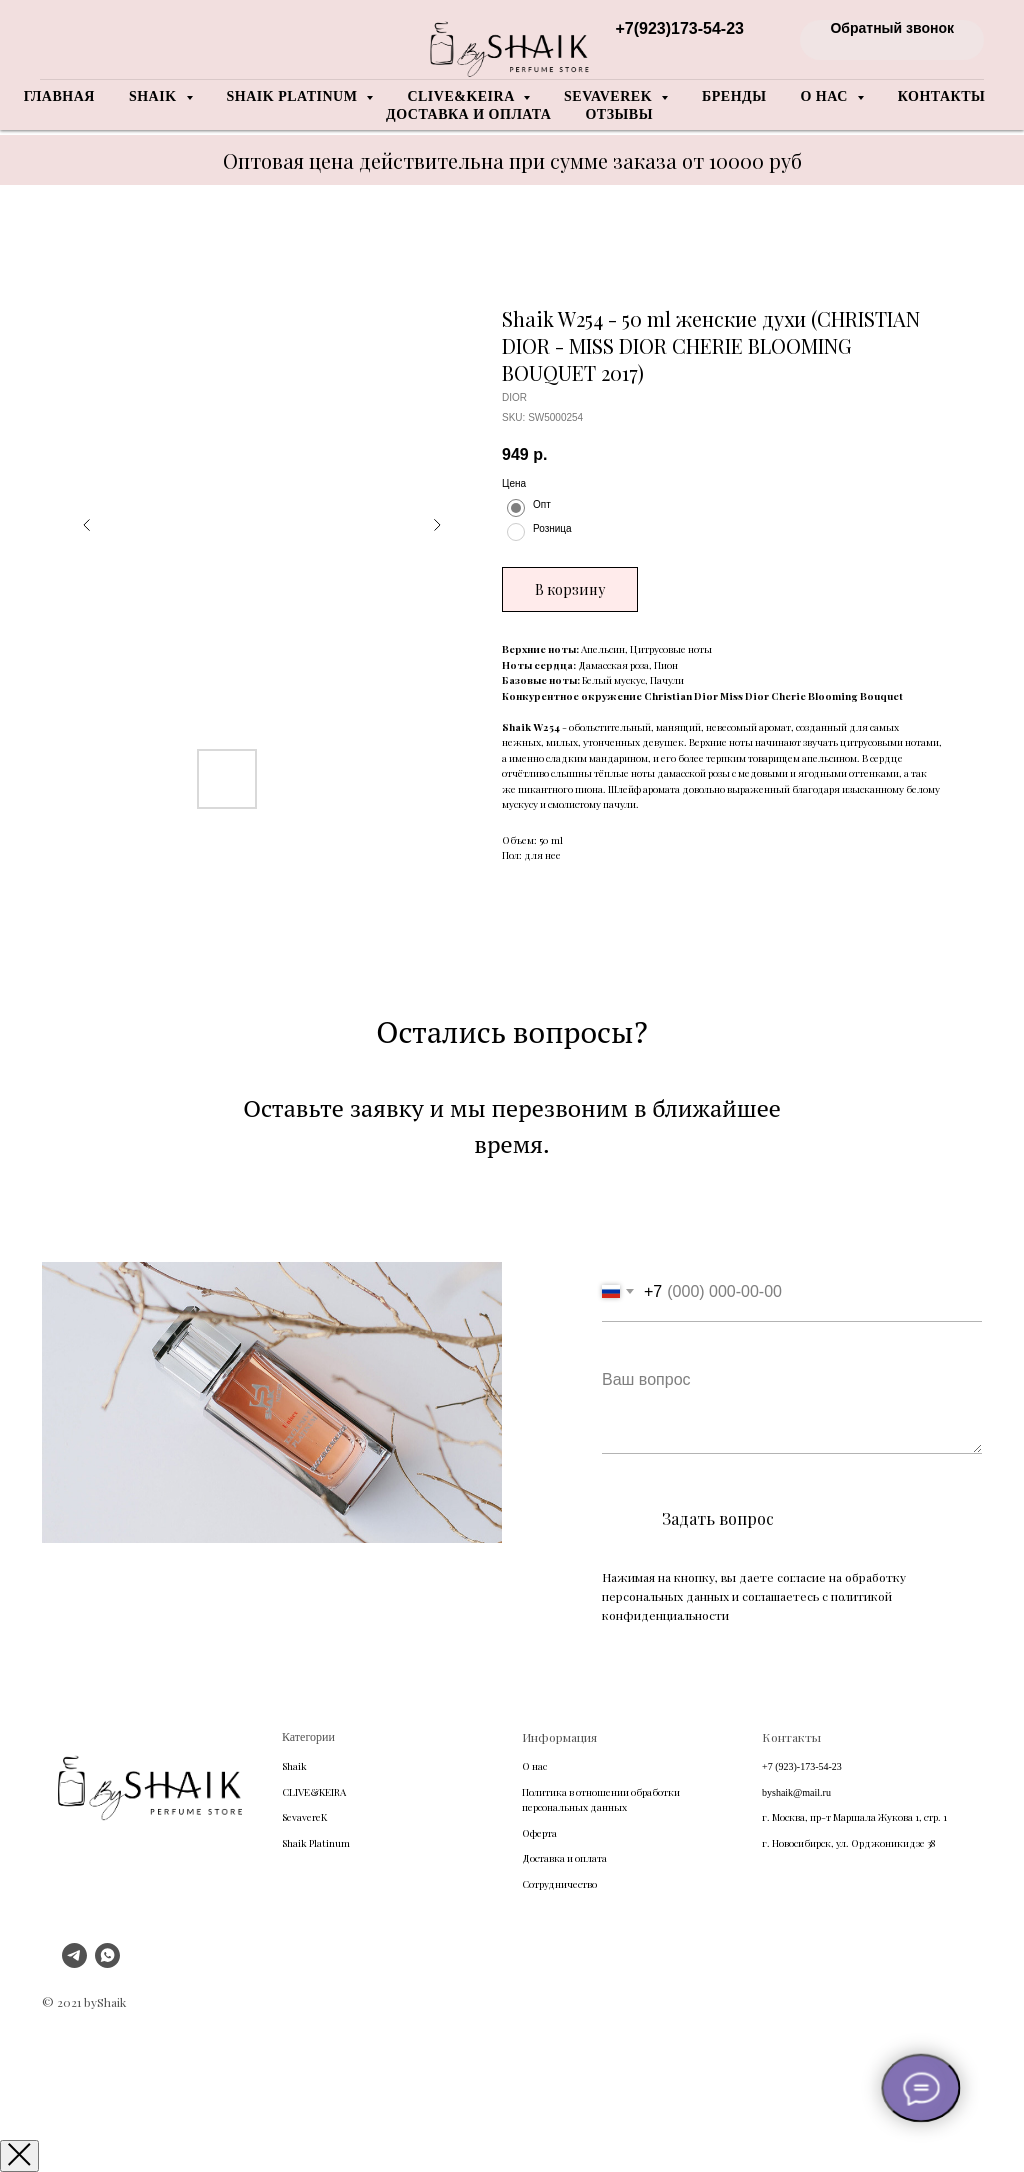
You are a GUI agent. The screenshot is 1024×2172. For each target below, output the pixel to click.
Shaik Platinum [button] (294, 96)
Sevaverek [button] (610, 96)
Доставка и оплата (468, 114)
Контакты (942, 96)
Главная (59, 96)
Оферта (539, 1833)
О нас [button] (825, 96)
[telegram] (74, 1962)
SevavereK (304, 1817)
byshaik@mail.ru (796, 1792)
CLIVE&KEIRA (314, 1792)
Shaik (294, 1766)
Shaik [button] (155, 96)
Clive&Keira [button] (462, 96)
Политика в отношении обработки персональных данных (601, 1800)
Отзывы (618, 114)
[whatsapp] (107, 1962)
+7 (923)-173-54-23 (802, 1766)
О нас (534, 1766)
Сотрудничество (559, 1884)
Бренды (734, 96)
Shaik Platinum (316, 1843)
